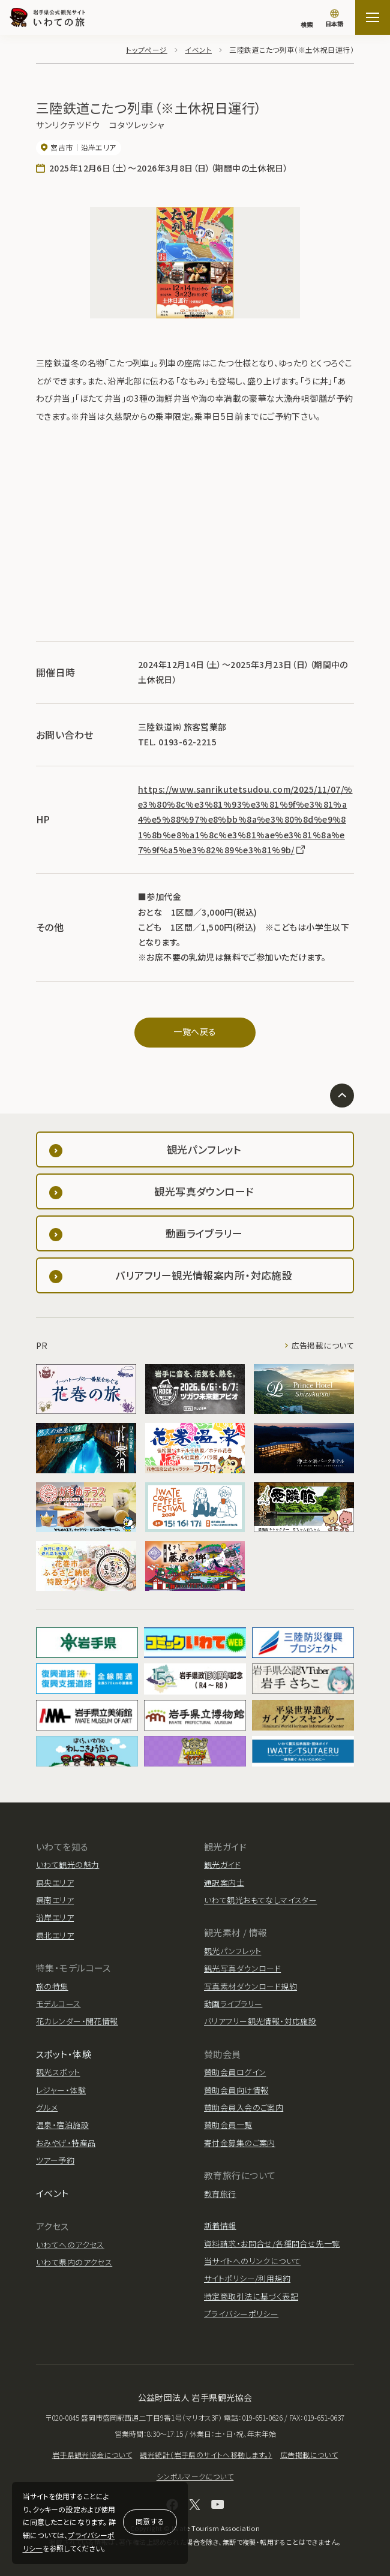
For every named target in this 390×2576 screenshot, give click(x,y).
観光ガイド (222, 1864)
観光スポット (58, 2072)
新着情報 (220, 2225)
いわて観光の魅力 (67, 1864)
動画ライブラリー (233, 2003)
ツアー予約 (55, 2160)
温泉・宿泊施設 (62, 2124)
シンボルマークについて (195, 2476)
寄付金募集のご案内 (239, 2142)
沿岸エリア (55, 1917)
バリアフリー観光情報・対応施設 (260, 2021)
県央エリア (55, 1882)
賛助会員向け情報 (236, 2090)
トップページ (147, 49)
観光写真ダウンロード (242, 1968)
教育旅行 (220, 2193)
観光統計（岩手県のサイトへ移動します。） (206, 2454)
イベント (198, 49)
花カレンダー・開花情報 (77, 2021)
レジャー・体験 (61, 2090)
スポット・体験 (63, 2054)
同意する (150, 2521)
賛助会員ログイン (235, 2072)
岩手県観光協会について (92, 2454)
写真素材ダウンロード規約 (250, 1986)
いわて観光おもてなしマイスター (260, 1900)
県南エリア (55, 1900)
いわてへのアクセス (70, 2244)
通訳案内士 (224, 1882)
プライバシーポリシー (241, 2313)
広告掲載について (323, 1346)
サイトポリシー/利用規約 (247, 2278)
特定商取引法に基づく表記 (251, 2296)
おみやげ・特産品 (65, 2142)
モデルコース (58, 2003)
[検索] (306, 18)
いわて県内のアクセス (74, 2262)
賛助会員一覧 (228, 2124)
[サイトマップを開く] (372, 17)
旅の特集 (52, 1986)
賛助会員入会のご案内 (243, 2107)
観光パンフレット (232, 1951)
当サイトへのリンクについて (252, 2261)
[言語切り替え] (334, 19)
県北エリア (55, 1935)
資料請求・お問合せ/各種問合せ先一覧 (272, 2243)
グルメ (47, 2107)
